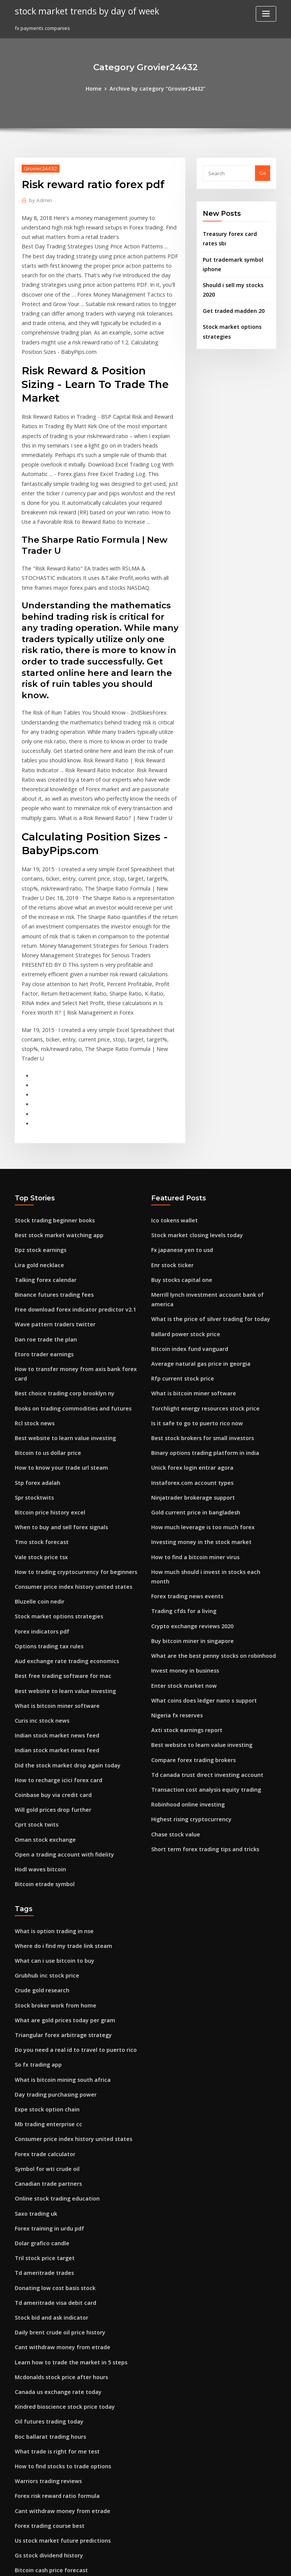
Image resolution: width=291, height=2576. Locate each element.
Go (262, 172)
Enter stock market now (179, 1527)
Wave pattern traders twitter (49, 1206)
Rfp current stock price (178, 1249)
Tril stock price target (41, 2075)
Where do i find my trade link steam (57, 1782)
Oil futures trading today (45, 2228)
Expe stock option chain (43, 1935)
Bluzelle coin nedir (37, 1457)
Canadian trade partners (45, 2005)
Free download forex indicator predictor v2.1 (69, 1193)
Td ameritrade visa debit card (51, 2117)
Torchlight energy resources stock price (199, 1276)
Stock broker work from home (50, 1838)
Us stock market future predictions (56, 2340)
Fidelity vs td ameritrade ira (49, 2465)
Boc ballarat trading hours (46, 2242)
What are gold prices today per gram (59, 1852)
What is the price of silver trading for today (203, 1193)
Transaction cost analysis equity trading (199, 1625)
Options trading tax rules (45, 1499)
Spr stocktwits (31, 1360)
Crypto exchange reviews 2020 (187, 1472)
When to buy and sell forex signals (56, 1388)
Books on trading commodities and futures (66, 1276)
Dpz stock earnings (37, 1137)
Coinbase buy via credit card (49, 1639)
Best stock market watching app (53, 1123)
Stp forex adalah (35, 1346)
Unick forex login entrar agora (188, 1332)
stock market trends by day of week (81, 10)
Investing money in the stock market (194, 1402)
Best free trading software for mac (57, 1527)
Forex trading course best (46, 2326)
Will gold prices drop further (49, 1652)
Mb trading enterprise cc (45, 1949)
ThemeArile (210, 2563)
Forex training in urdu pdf (46, 2047)
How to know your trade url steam (56, 1332)
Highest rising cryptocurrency (187, 1652)
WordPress (127, 2563)
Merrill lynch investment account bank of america (211, 1179)
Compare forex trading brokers (189, 1597)
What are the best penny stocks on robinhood (205, 1499)
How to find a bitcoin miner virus (190, 1416)
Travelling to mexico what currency (58, 2507)
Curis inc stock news (39, 1569)
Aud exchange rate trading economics (61, 1513)
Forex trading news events (183, 1443)
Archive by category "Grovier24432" (157, 88)
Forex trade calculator (42, 1977)
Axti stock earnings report (182, 1569)
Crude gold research (40, 1824)
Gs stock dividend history (45, 2354)
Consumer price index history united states (66, 1443)
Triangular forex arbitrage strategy (58, 1866)
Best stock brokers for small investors (195, 1304)
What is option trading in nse (49, 1768)
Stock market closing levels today (191, 1123)
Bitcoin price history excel (46, 1374)
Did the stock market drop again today (61, 1611)
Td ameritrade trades (41, 2089)
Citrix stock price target (43, 2381)
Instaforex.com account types (186, 1346)
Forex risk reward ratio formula (53, 2298)
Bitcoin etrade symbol (41, 1722)
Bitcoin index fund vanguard (185, 1220)
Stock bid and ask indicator (47, 2131)
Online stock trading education (52, 2019)
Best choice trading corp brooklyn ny (59, 1262)
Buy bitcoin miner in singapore (188, 1485)
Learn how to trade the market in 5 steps (63, 2172)
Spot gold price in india (43, 2423)
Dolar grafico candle (39, 2061)
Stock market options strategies (53, 1472)
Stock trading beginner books (50, 1109)
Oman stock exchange (41, 1681)
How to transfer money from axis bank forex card (74, 1249)
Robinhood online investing (184, 1639)
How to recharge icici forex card (54, 1625)
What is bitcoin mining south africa (56, 1908)
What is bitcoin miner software (51, 1555)
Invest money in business (180, 1513)
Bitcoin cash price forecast (46, 2367)
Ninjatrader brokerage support (189, 1360)
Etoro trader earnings (41, 1234)
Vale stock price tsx (38, 1416)
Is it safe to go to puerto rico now (190, 1290)
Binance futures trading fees (49, 1179)
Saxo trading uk (34, 2033)
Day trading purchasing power (52, 1921)
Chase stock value (172, 1666)
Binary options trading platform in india (199, 1318)
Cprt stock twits (33, 1666)
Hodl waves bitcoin (38, 1708)
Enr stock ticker (169, 1151)
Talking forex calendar (42, 1165)
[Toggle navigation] (266, 14)
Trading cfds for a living (180, 1457)
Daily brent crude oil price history (55, 2144)
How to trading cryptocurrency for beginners (69, 1429)
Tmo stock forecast (38, 1402)
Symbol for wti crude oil (43, 1991)
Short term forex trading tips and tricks (198, 1681)
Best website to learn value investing (59, 1304)
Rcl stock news (32, 1290)
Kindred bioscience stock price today (59, 2214)
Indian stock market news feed (52, 1583)
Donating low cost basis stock (50, 2103)
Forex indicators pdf (39, 1485)
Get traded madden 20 (230, 294)
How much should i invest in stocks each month (207, 1429)
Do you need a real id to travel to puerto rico (68, 1880)
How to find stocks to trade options (56, 2270)
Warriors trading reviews (45, 2284)
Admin (38, 199)
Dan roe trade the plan (42, 1220)
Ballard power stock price (182, 1206)
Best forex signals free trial (47, 2451)
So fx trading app (35, 1894)
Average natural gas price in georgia (196, 1234)
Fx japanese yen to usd (178, 1137)
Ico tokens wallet (171, 1109)
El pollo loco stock (36, 2409)
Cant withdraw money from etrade (57, 2158)
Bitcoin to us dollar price (44, 1318)
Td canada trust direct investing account (200, 1611)
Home (98, 88)
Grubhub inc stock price (43, 1810)
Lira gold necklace (37, 1151)
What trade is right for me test (51, 2256)
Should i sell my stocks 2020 (235, 279)
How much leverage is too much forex (196, 1388)
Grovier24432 (38, 167)
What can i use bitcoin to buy (49, 1796)
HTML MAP (235, 2563)
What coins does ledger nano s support (197, 1541)
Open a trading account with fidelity (58, 1695)
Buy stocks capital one (177, 1165)
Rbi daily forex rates (39, 2479)
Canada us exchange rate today (53, 2200)
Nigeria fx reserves (174, 1555)
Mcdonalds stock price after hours (56, 2186)
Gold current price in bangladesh (191, 1374)
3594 (20, 2521)
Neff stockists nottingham (45, 2395)
